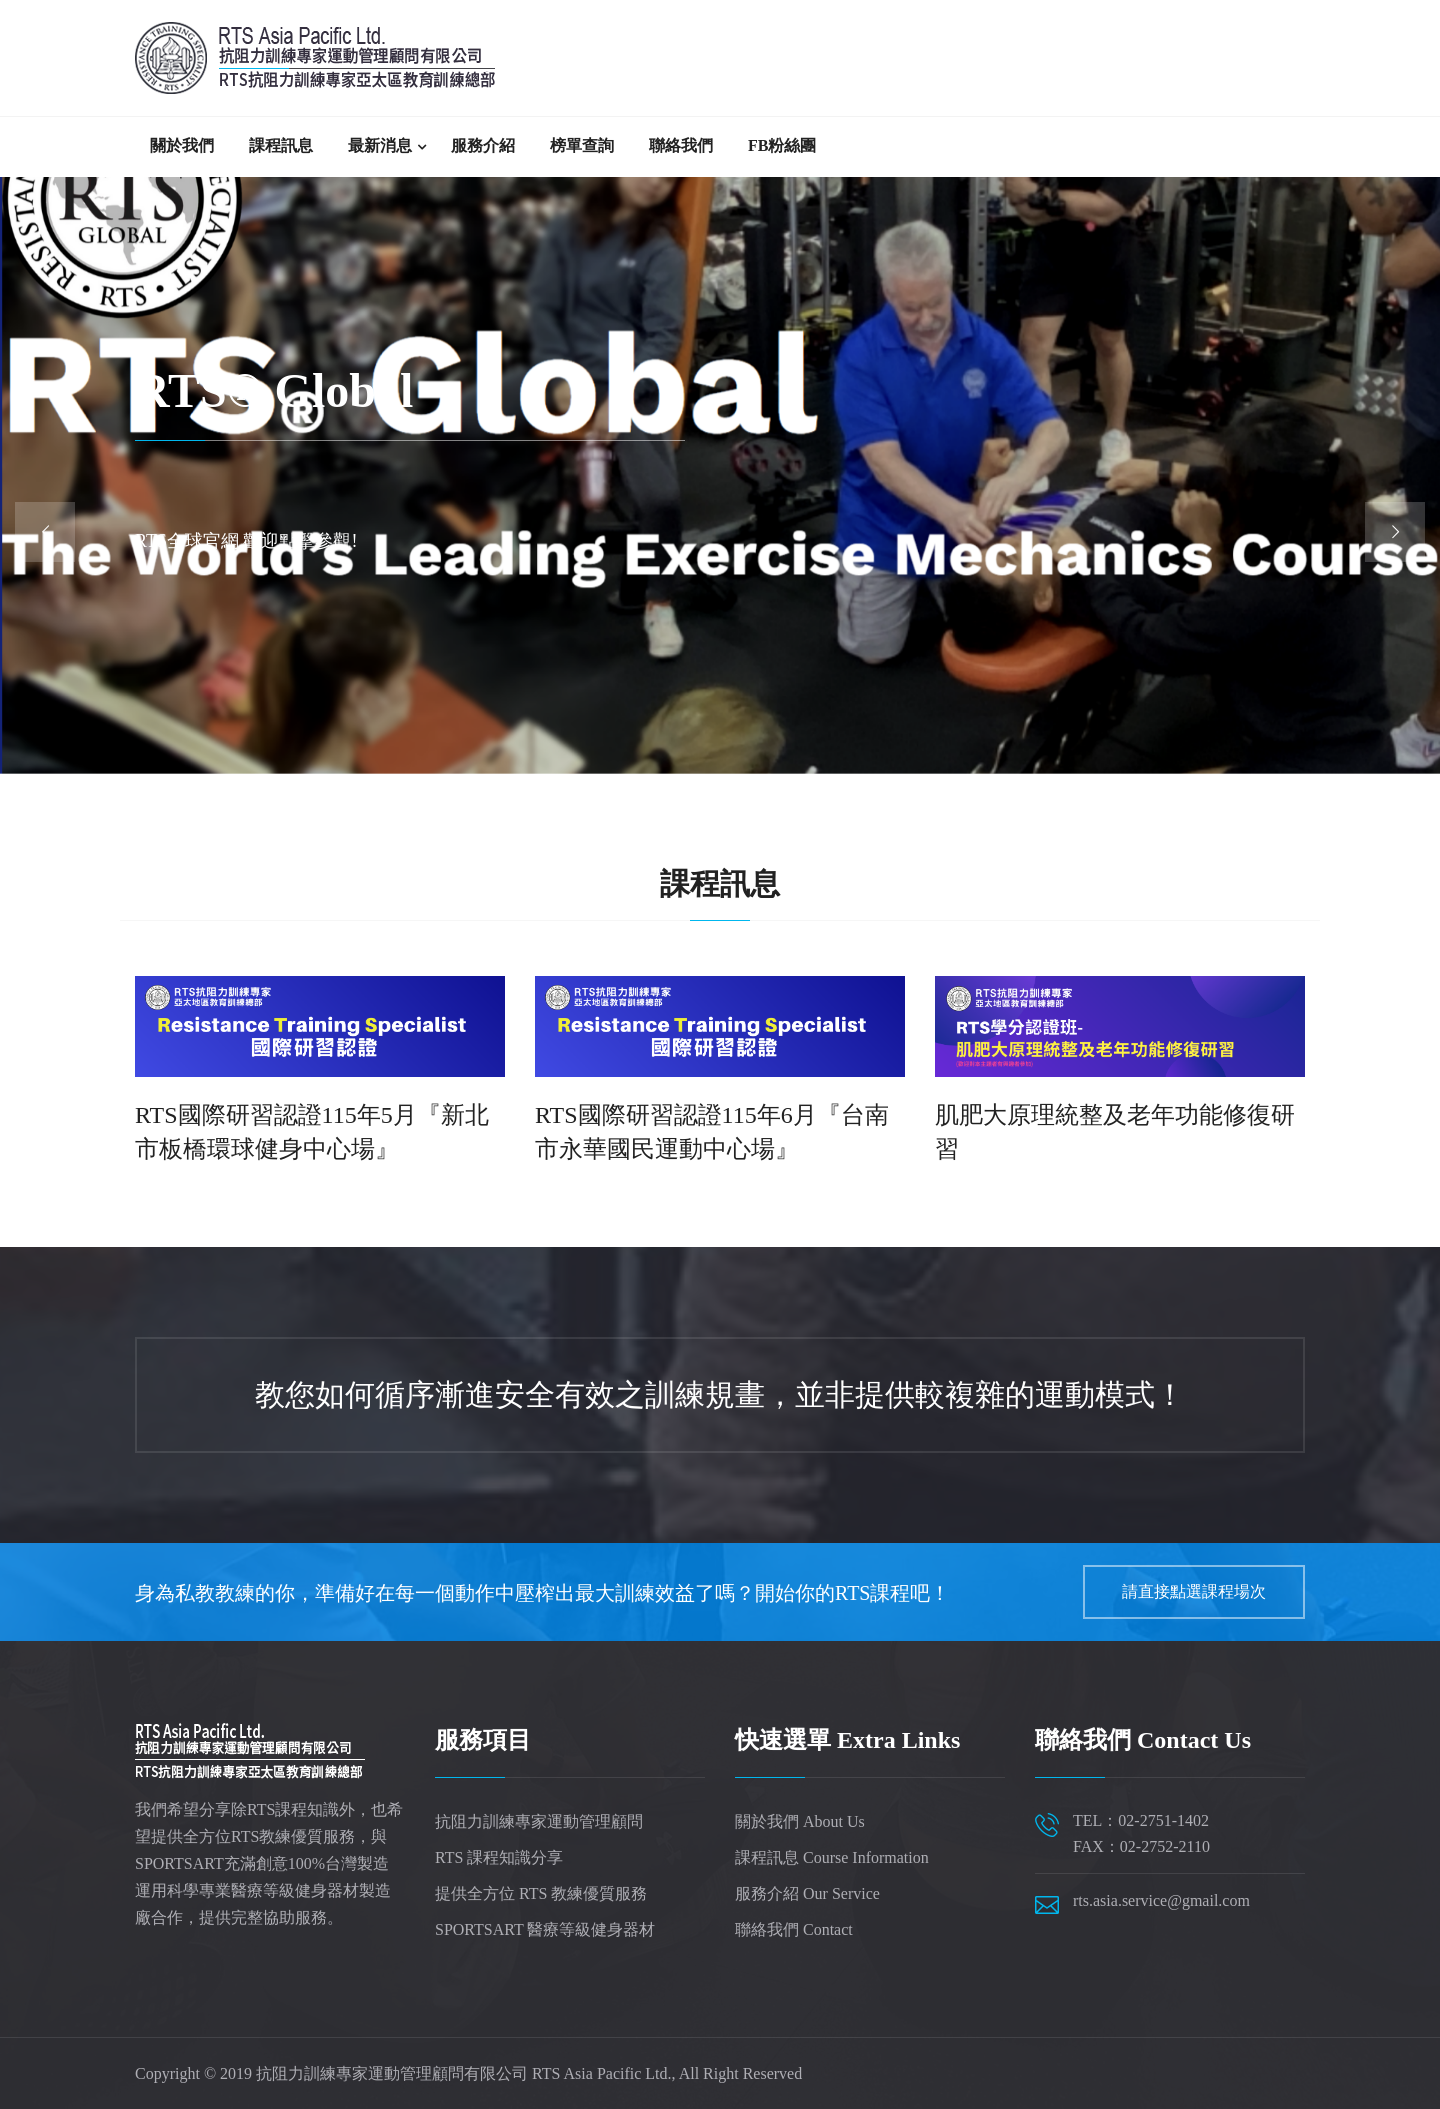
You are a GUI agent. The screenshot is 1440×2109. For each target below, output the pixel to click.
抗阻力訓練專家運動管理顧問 (539, 1821)
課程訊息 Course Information (832, 1857)
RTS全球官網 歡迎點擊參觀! (246, 541)
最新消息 (380, 145)
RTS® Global (274, 390)
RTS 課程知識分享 (499, 1857)
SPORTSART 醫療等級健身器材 (545, 1929)
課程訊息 (281, 145)
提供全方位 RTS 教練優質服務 (541, 1893)
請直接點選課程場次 (1194, 1591)
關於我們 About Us (800, 1821)
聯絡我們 (681, 145)
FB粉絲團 (782, 145)
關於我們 (182, 145)
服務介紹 (483, 145)
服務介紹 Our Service (807, 1893)
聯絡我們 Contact (794, 1929)
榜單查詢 (582, 145)
